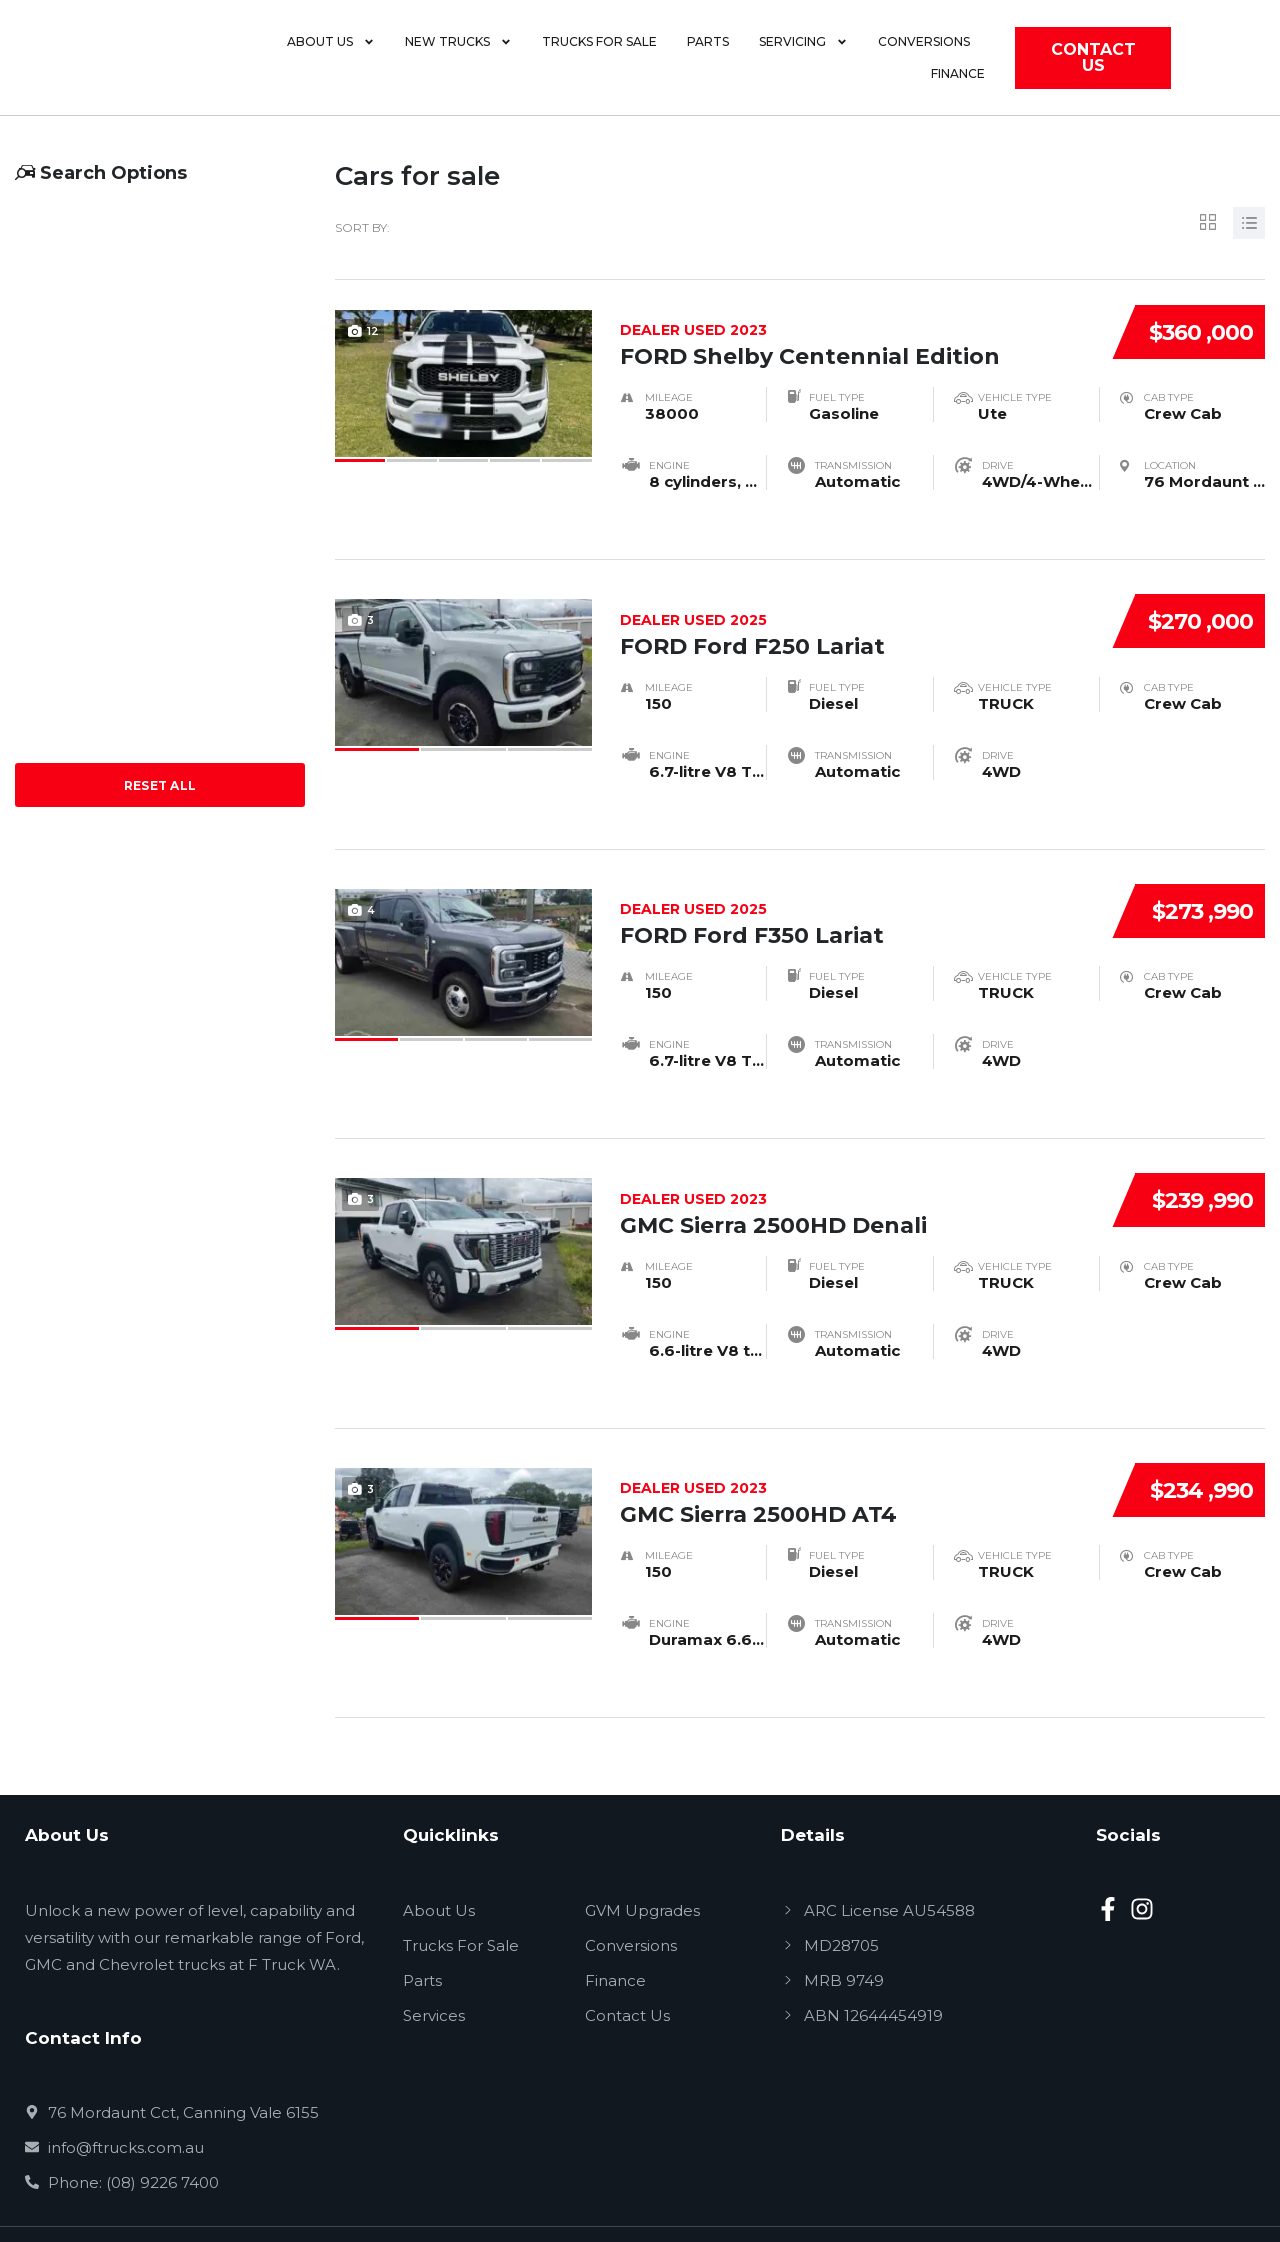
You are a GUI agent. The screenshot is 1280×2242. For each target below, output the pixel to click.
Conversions (934, 63)
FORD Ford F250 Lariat (857, 607)
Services (434, 1962)
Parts (718, 63)
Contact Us (627, 1962)
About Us (341, 64)
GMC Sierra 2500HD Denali (857, 1165)
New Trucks (468, 64)
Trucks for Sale (609, 63)
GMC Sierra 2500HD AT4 (857, 1444)
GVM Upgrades (642, 1857)
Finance (1037, 63)
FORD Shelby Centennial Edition (857, 328)
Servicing (813, 64)
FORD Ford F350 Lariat (857, 886)
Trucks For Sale (461, 1892)
